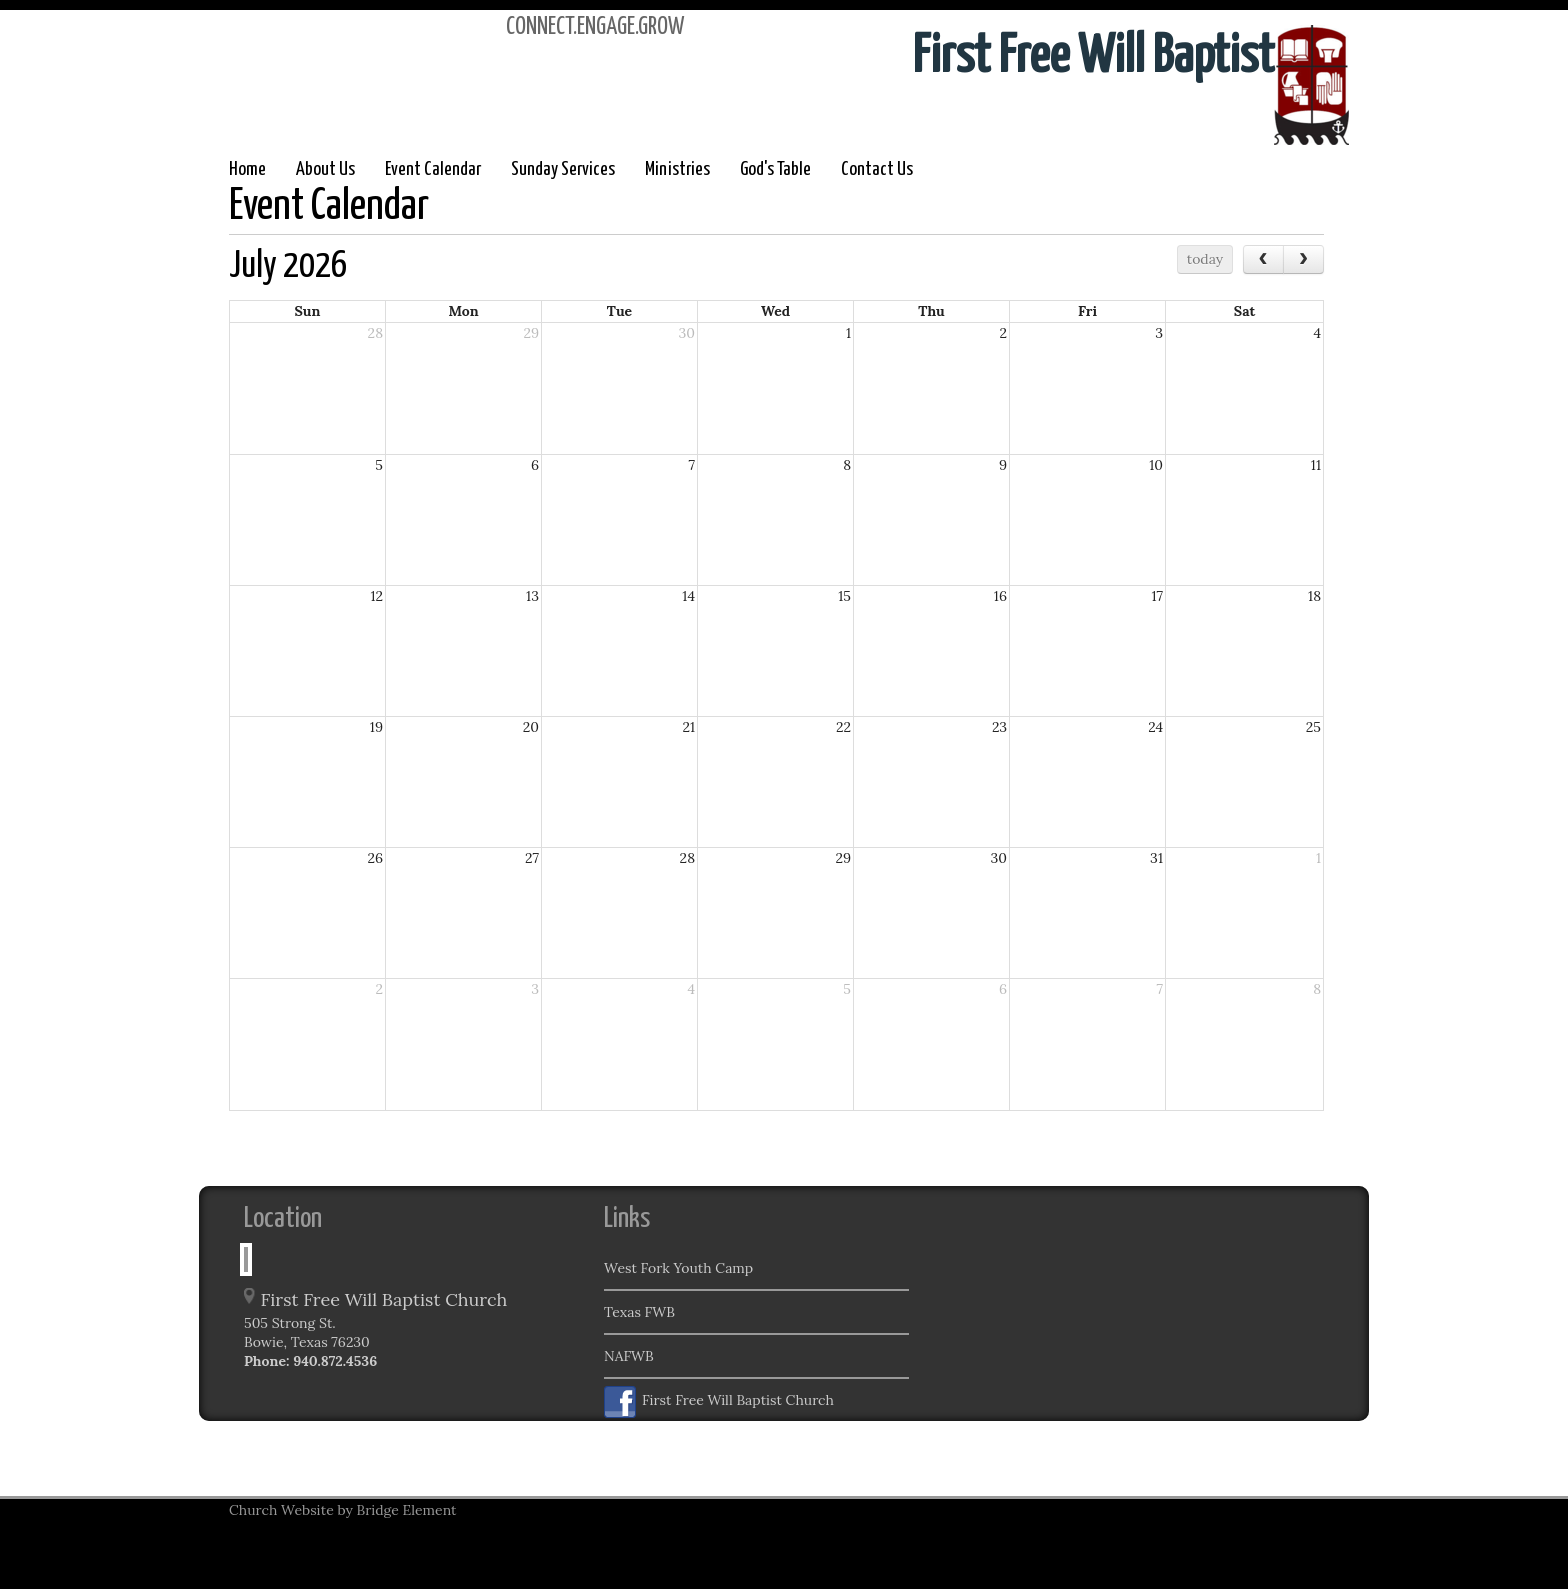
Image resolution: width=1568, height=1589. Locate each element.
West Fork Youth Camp (678, 1268)
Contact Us (877, 169)
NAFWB (629, 1356)
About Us (325, 169)
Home (247, 169)
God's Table (775, 169)
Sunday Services (563, 169)
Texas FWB (639, 1312)
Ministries (677, 169)
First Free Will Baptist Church (719, 1402)
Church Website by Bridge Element (342, 1510)
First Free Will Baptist (1093, 57)
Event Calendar (433, 169)
